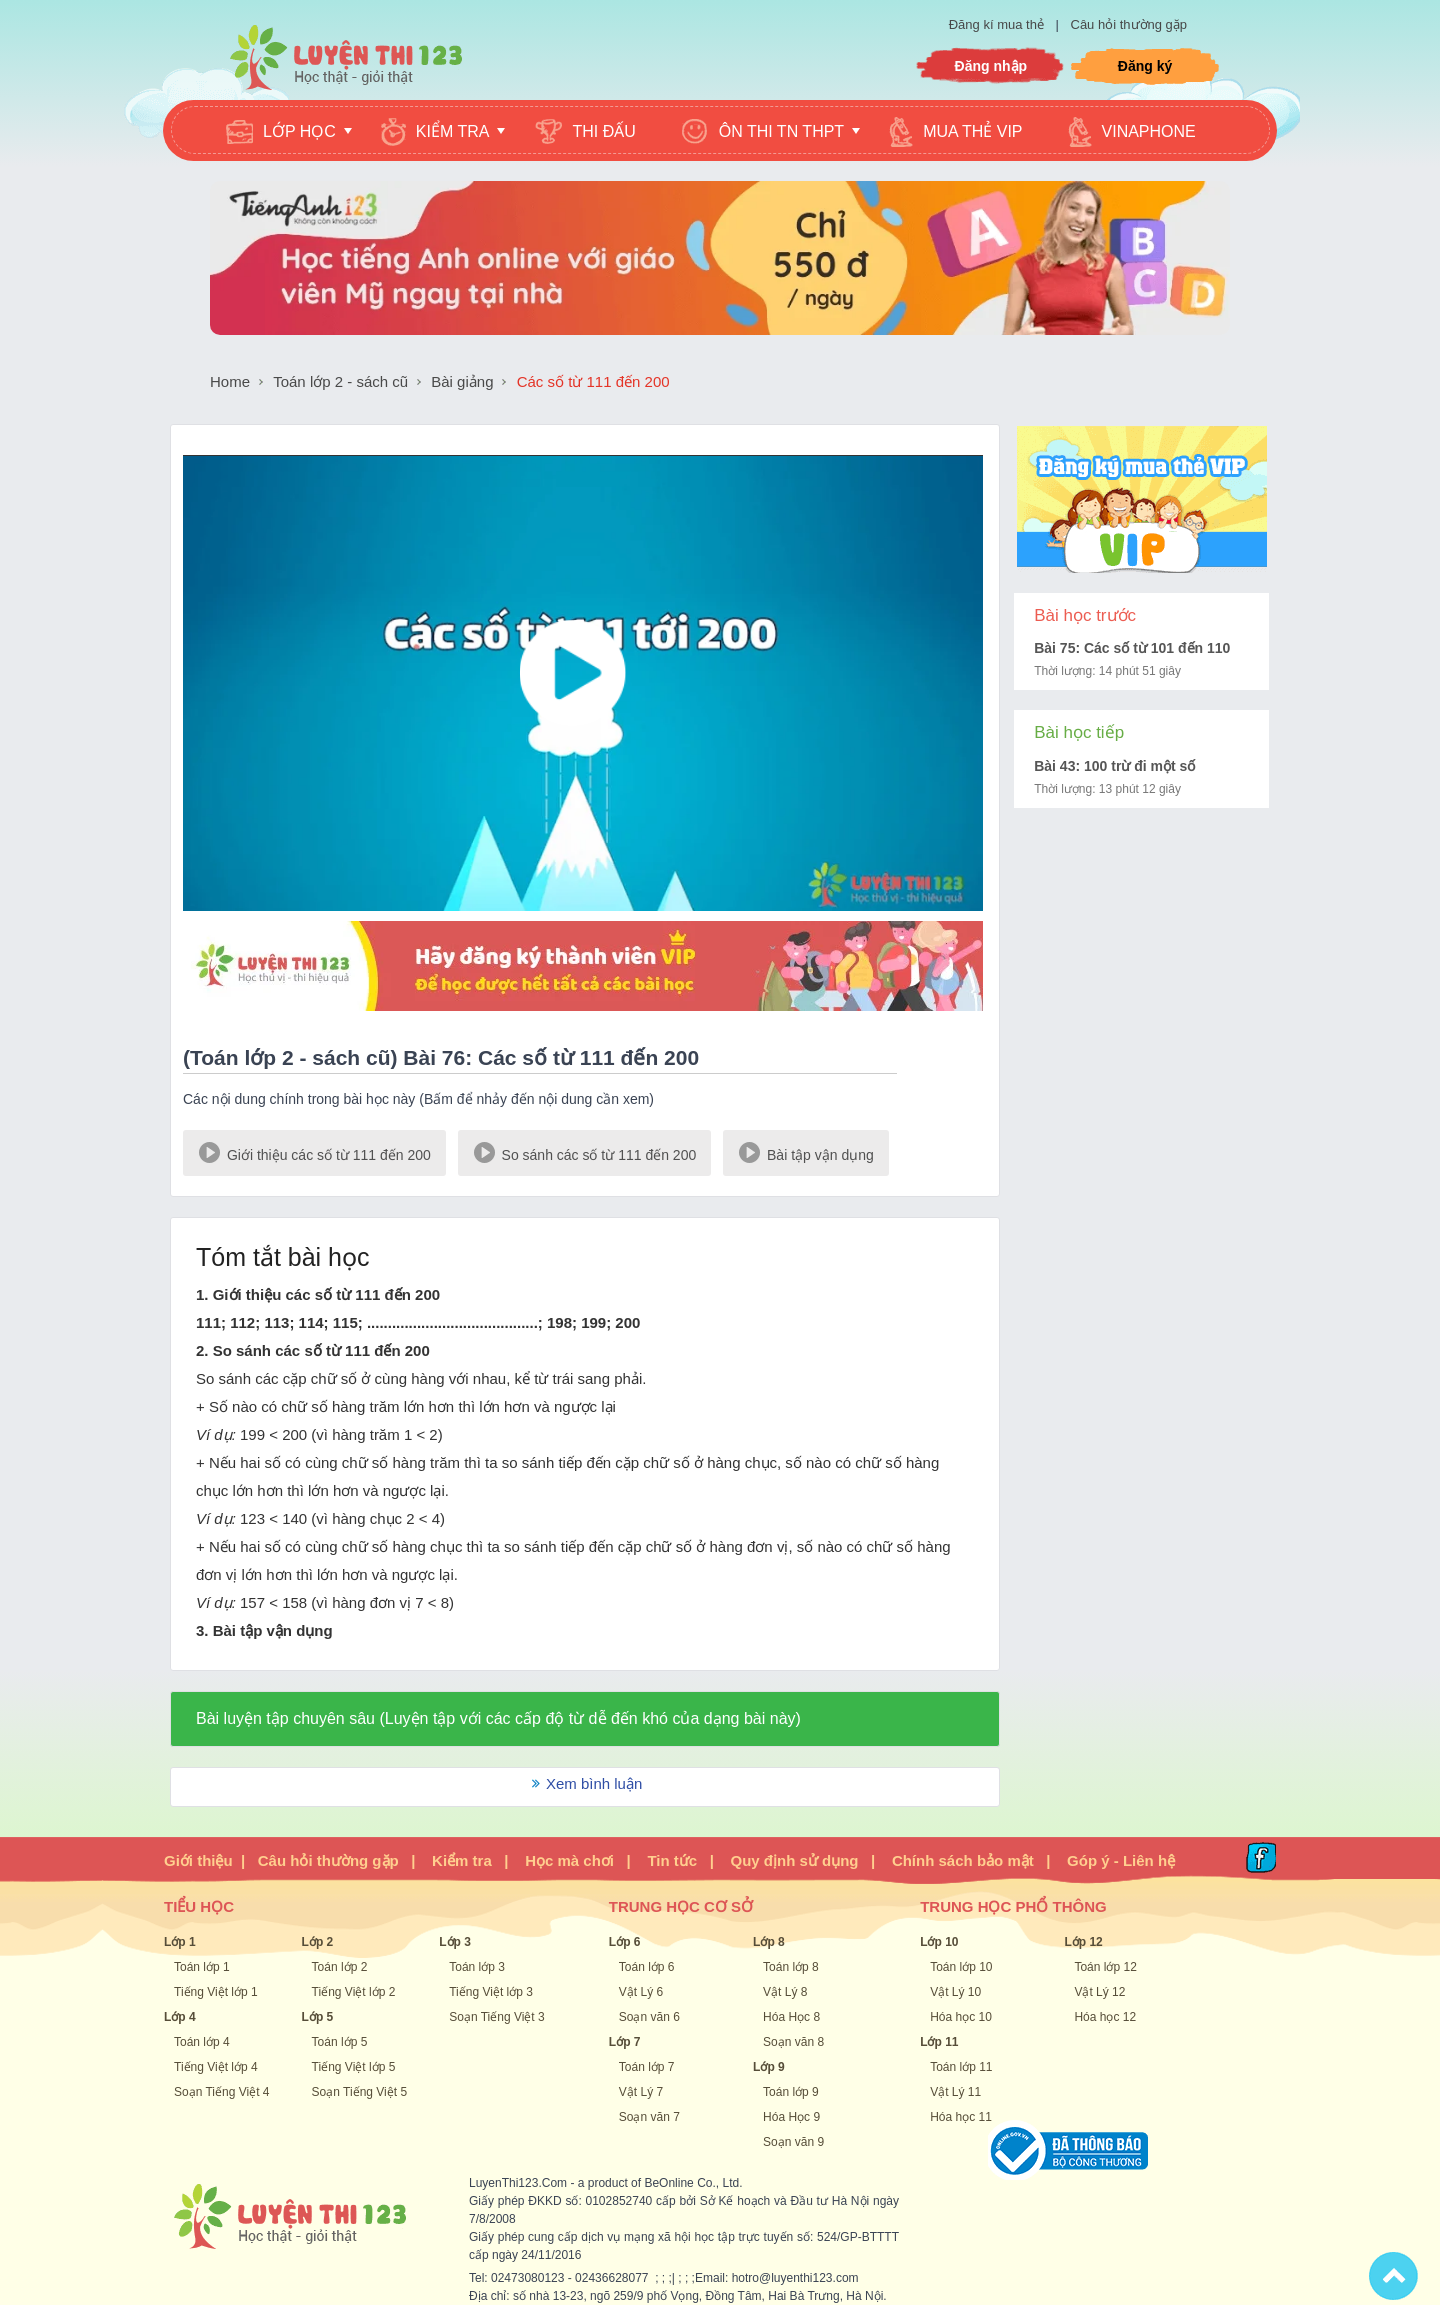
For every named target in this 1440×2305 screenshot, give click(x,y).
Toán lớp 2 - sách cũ (340, 381)
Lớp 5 (318, 2017)
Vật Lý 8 (785, 1992)
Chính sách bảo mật (963, 1860)
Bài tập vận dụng (806, 1151)
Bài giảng (462, 381)
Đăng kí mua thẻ (998, 24)
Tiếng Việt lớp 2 (354, 1992)
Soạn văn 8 (793, 2042)
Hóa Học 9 (791, 2117)
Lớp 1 (180, 1942)
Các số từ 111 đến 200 (593, 381)
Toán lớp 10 (961, 1967)
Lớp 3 (455, 1942)
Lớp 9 (769, 2067)
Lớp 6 (625, 1942)
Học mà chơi (569, 1860)
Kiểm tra (462, 1860)
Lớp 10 (939, 1942)
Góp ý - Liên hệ (1121, 1860)
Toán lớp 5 (340, 2042)
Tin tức (672, 1860)
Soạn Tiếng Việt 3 (497, 2017)
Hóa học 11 (961, 2117)
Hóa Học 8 (791, 2017)
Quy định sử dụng (795, 1860)
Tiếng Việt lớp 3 (491, 1992)
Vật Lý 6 (641, 1992)
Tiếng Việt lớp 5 (354, 2067)
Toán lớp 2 (340, 1967)
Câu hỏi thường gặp (1129, 24)
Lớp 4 (180, 2017)
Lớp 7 (625, 2042)
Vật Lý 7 (641, 2092)
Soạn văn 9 (793, 2142)
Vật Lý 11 (955, 2092)
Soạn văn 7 (649, 2117)
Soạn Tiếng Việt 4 (222, 2092)
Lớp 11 (939, 2042)
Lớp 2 (318, 1942)
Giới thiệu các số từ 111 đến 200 (314, 1151)
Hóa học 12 (1105, 2017)
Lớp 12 (1083, 1942)
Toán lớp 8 (791, 1967)
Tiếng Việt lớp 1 (216, 1992)
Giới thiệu (198, 1860)
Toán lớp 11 (961, 2067)
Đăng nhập (991, 66)
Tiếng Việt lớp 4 (216, 2067)
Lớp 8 (769, 1942)
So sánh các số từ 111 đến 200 (585, 1151)
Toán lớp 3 (477, 1967)
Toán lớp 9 (791, 2092)
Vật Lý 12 (1099, 1992)
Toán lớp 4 (202, 2042)
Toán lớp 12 (1105, 1967)
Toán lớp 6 (647, 1967)
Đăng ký (1145, 66)
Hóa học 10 (961, 2017)
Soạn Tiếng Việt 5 (360, 2092)
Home (230, 381)
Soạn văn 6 (649, 2017)
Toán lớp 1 (202, 1967)
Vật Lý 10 (955, 1992)
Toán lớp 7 (647, 2067)
